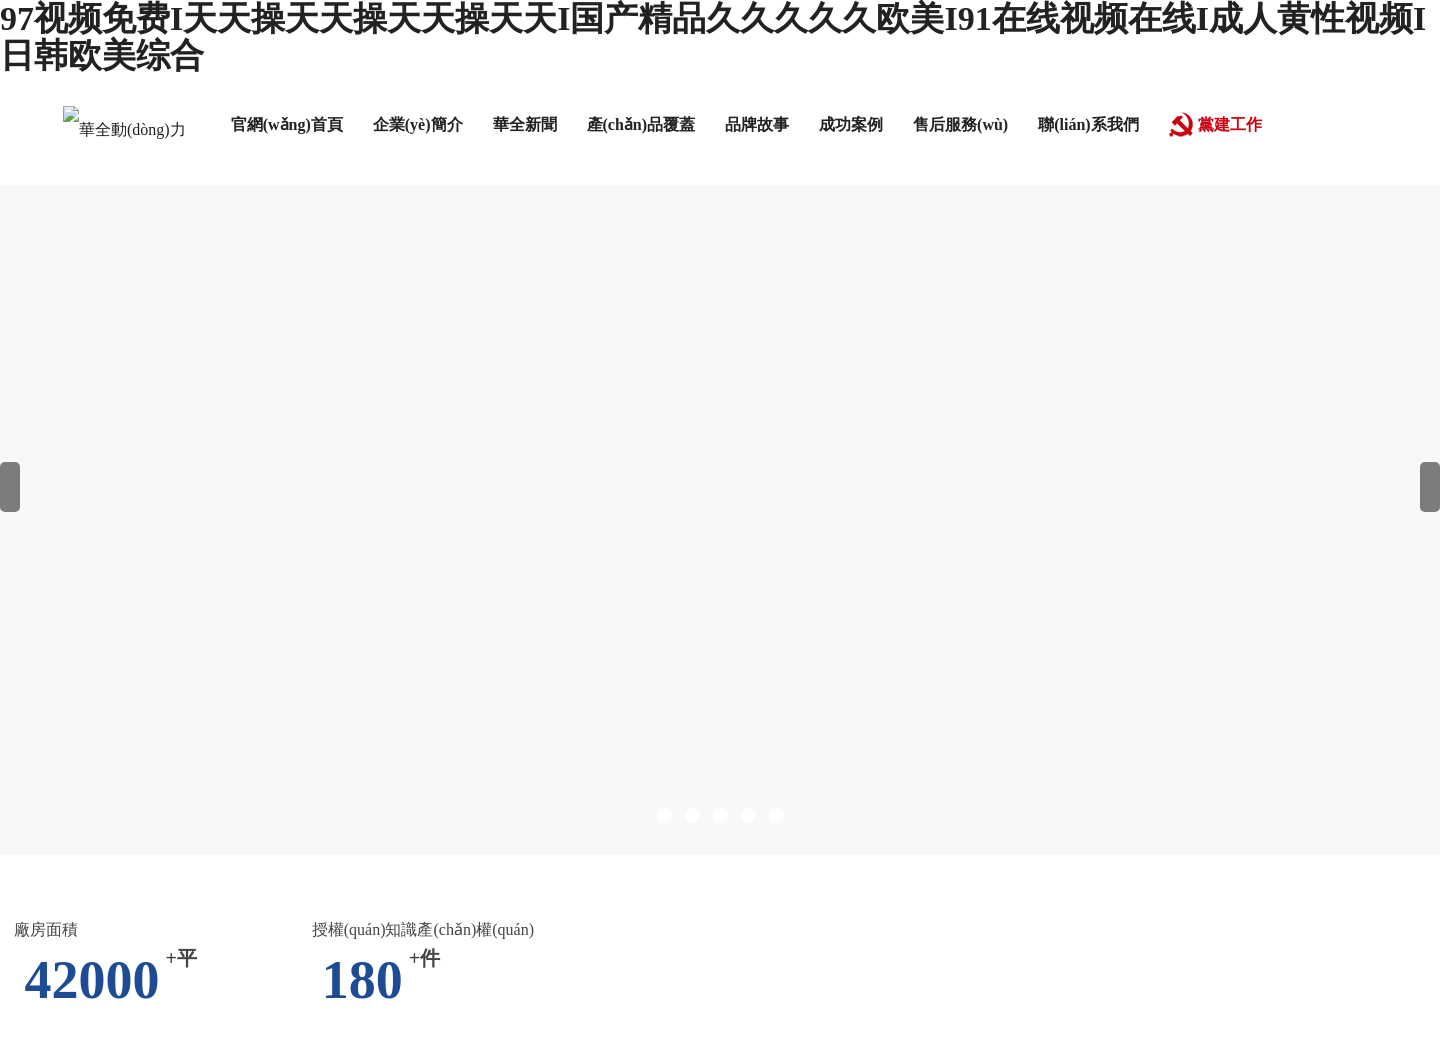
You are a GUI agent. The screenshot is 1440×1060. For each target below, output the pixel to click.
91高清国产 (1004, 859)
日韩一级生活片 (336, 922)
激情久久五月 (93, 880)
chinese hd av (1296, 922)
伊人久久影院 (206, 1027)
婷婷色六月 (49, 985)
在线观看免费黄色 (329, 1027)
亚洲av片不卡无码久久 (339, 880)
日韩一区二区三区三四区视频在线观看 (851, 1027)
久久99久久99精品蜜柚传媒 (1175, 943)
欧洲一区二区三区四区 (1286, 880)
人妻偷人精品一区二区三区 (500, 922)
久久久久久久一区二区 (1078, 1027)
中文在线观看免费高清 (189, 922)
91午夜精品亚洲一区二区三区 (856, 901)
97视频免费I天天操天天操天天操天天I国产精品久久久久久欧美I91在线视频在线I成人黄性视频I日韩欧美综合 (381, 838)
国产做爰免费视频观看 (228, 1048)
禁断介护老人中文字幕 (237, 1006)
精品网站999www (63, 964)
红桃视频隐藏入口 (942, 964)
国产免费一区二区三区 (412, 859)
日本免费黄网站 (192, 901)
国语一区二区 (200, 880)
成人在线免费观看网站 (180, 985)
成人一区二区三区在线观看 (1040, 922)
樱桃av (1044, 943)
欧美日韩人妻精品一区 (624, 1027)
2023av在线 (1092, 859)
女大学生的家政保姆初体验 (1099, 880)
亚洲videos (112, 1027)
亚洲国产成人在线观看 (780, 985)
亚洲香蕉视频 (944, 880)
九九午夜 (536, 859)
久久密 (543, 964)
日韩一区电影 (655, 922)
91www (1364, 1027)
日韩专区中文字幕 (240, 943)
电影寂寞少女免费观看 (619, 943)
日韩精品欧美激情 (935, 985)
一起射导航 (692, 1006)
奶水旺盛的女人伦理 (422, 901)
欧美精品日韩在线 (446, 964)
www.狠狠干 (369, 1006)
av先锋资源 (299, 901)
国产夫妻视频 (592, 1006)
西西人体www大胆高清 (83, 943)
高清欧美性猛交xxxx (1354, 943)
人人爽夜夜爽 (77, 901)
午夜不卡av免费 (896, 859)
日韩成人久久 (1189, 859)
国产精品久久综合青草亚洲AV (421, 943)
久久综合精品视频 (820, 880)
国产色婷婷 (706, 964)
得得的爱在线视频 (1035, 901)
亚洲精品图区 (961, 943)
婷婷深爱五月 (1066, 964)
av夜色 (1263, 985)
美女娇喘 (475, 985)
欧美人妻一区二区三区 (660, 901)
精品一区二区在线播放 (352, 985)
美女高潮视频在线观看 (1249, 1027)
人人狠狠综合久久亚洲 (1358, 964)
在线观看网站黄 (811, 964)
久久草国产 (174, 859)
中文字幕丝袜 (273, 859)
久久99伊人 (893, 922)
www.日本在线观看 (1332, 901)
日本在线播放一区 (200, 964)
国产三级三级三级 (778, 922)
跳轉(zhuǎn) (909, 645)
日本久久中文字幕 (469, 1027)
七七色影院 (617, 964)
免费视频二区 (323, 964)
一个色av (106, 1048)
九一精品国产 (1058, 985)
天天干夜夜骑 (1196, 922)
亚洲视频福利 (791, 1006)
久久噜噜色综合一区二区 (518, 880)
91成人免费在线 (774, 859)
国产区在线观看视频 (1197, 964)
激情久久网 (1339, 985)
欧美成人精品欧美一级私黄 (806, 943)
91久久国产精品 (977, 1006)
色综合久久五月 (1240, 1006)
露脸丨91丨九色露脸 (1182, 901)
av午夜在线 (648, 985)
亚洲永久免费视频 (1108, 1006)
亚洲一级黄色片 (1173, 985)
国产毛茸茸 (558, 985)
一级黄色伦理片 (477, 1006)
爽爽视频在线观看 (681, 880)
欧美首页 (880, 1006)
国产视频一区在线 (643, 859)
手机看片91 (1389, 922)
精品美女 (537, 901)
